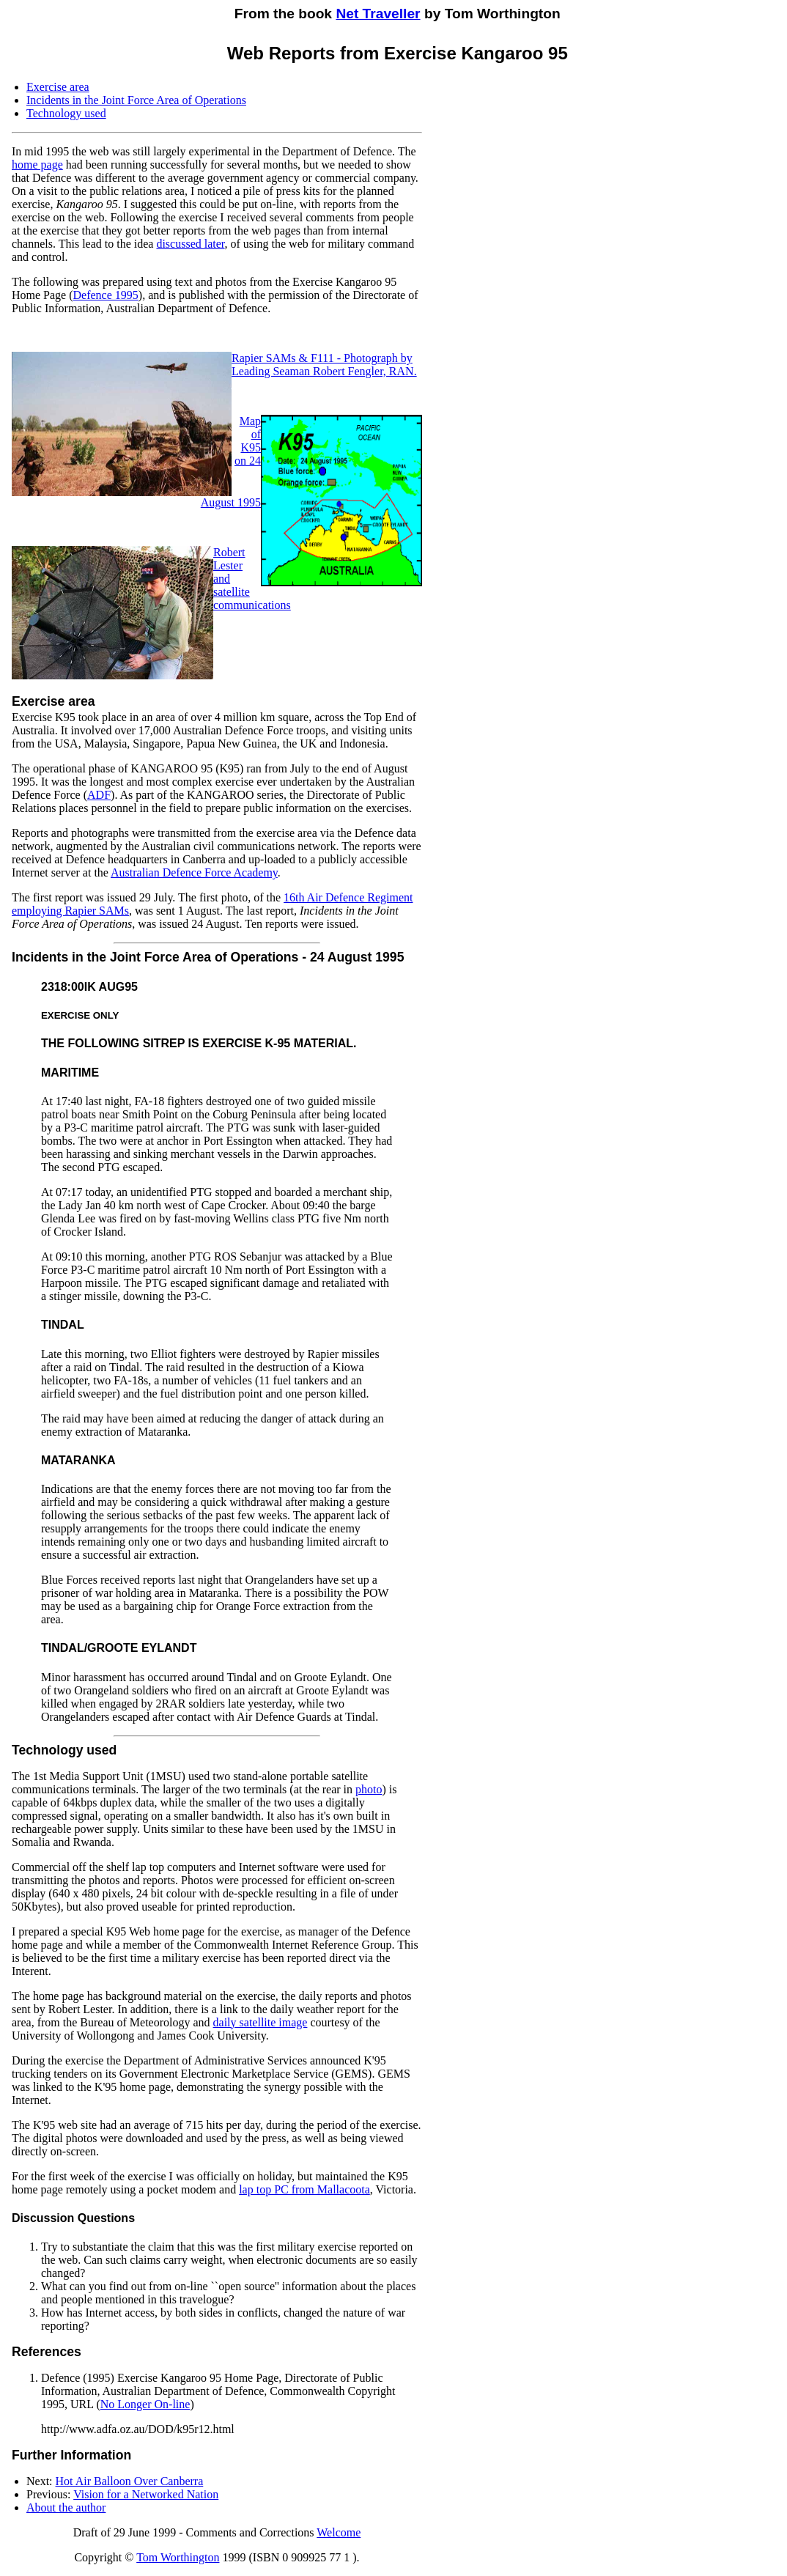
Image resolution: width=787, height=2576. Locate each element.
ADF (99, 795)
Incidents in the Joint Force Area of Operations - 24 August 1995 (208, 957)
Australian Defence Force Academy (194, 872)
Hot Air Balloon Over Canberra (130, 2481)
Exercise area (57, 87)
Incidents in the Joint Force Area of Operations (136, 100)
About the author (66, 2507)
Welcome (339, 2532)
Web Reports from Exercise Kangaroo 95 (397, 53)
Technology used (66, 113)
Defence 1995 (105, 295)
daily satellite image (260, 2022)
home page (37, 164)
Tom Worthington (177, 2557)
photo (368, 1789)
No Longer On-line (145, 2404)
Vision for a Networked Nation (145, 2494)
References (46, 2351)
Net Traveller (378, 13)
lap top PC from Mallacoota (304, 2189)
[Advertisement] (673, 160)
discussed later (190, 243)
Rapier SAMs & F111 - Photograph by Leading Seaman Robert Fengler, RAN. (324, 364)
